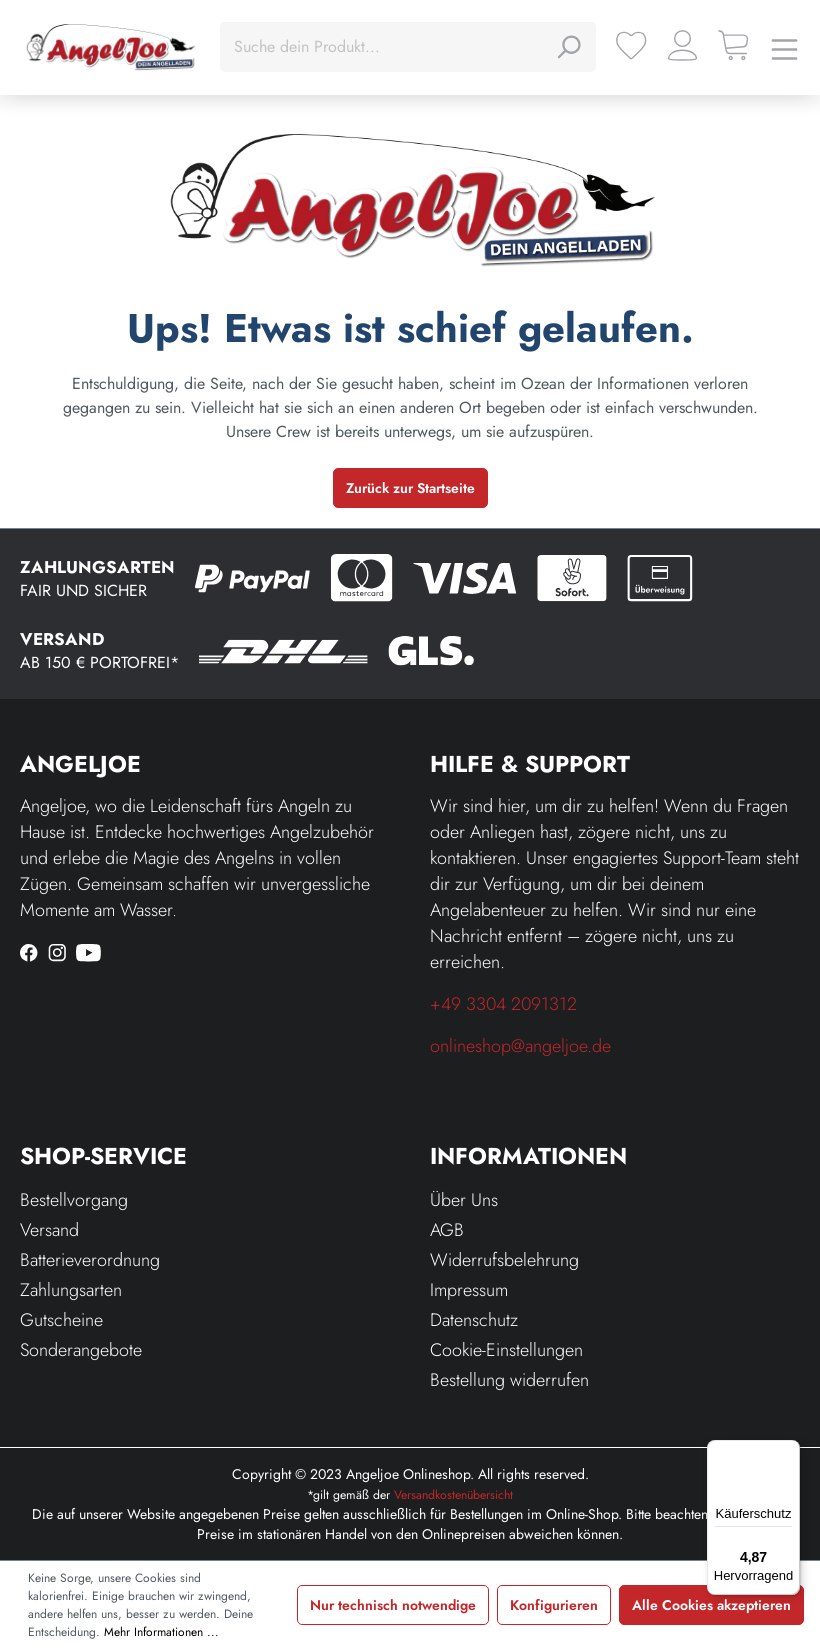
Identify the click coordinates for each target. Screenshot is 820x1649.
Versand (49, 1230)
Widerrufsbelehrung (504, 1260)
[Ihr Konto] (682, 45)
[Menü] (784, 47)
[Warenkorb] (733, 45)
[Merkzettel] (631, 45)
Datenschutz (474, 1320)
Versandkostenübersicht (453, 1495)
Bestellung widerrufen (509, 1380)
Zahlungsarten (71, 1290)
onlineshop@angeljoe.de (520, 1046)
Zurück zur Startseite (410, 488)
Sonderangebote (81, 1350)
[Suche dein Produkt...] (385, 47)
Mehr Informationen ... (161, 1632)
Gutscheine (61, 1320)
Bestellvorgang (74, 1200)
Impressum (469, 1290)
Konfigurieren (554, 1605)
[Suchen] (568, 47)
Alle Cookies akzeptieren (711, 1605)
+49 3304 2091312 (503, 1004)
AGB (447, 1230)
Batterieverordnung (90, 1260)
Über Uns (464, 1200)
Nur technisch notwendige (393, 1605)
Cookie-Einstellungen (506, 1350)
